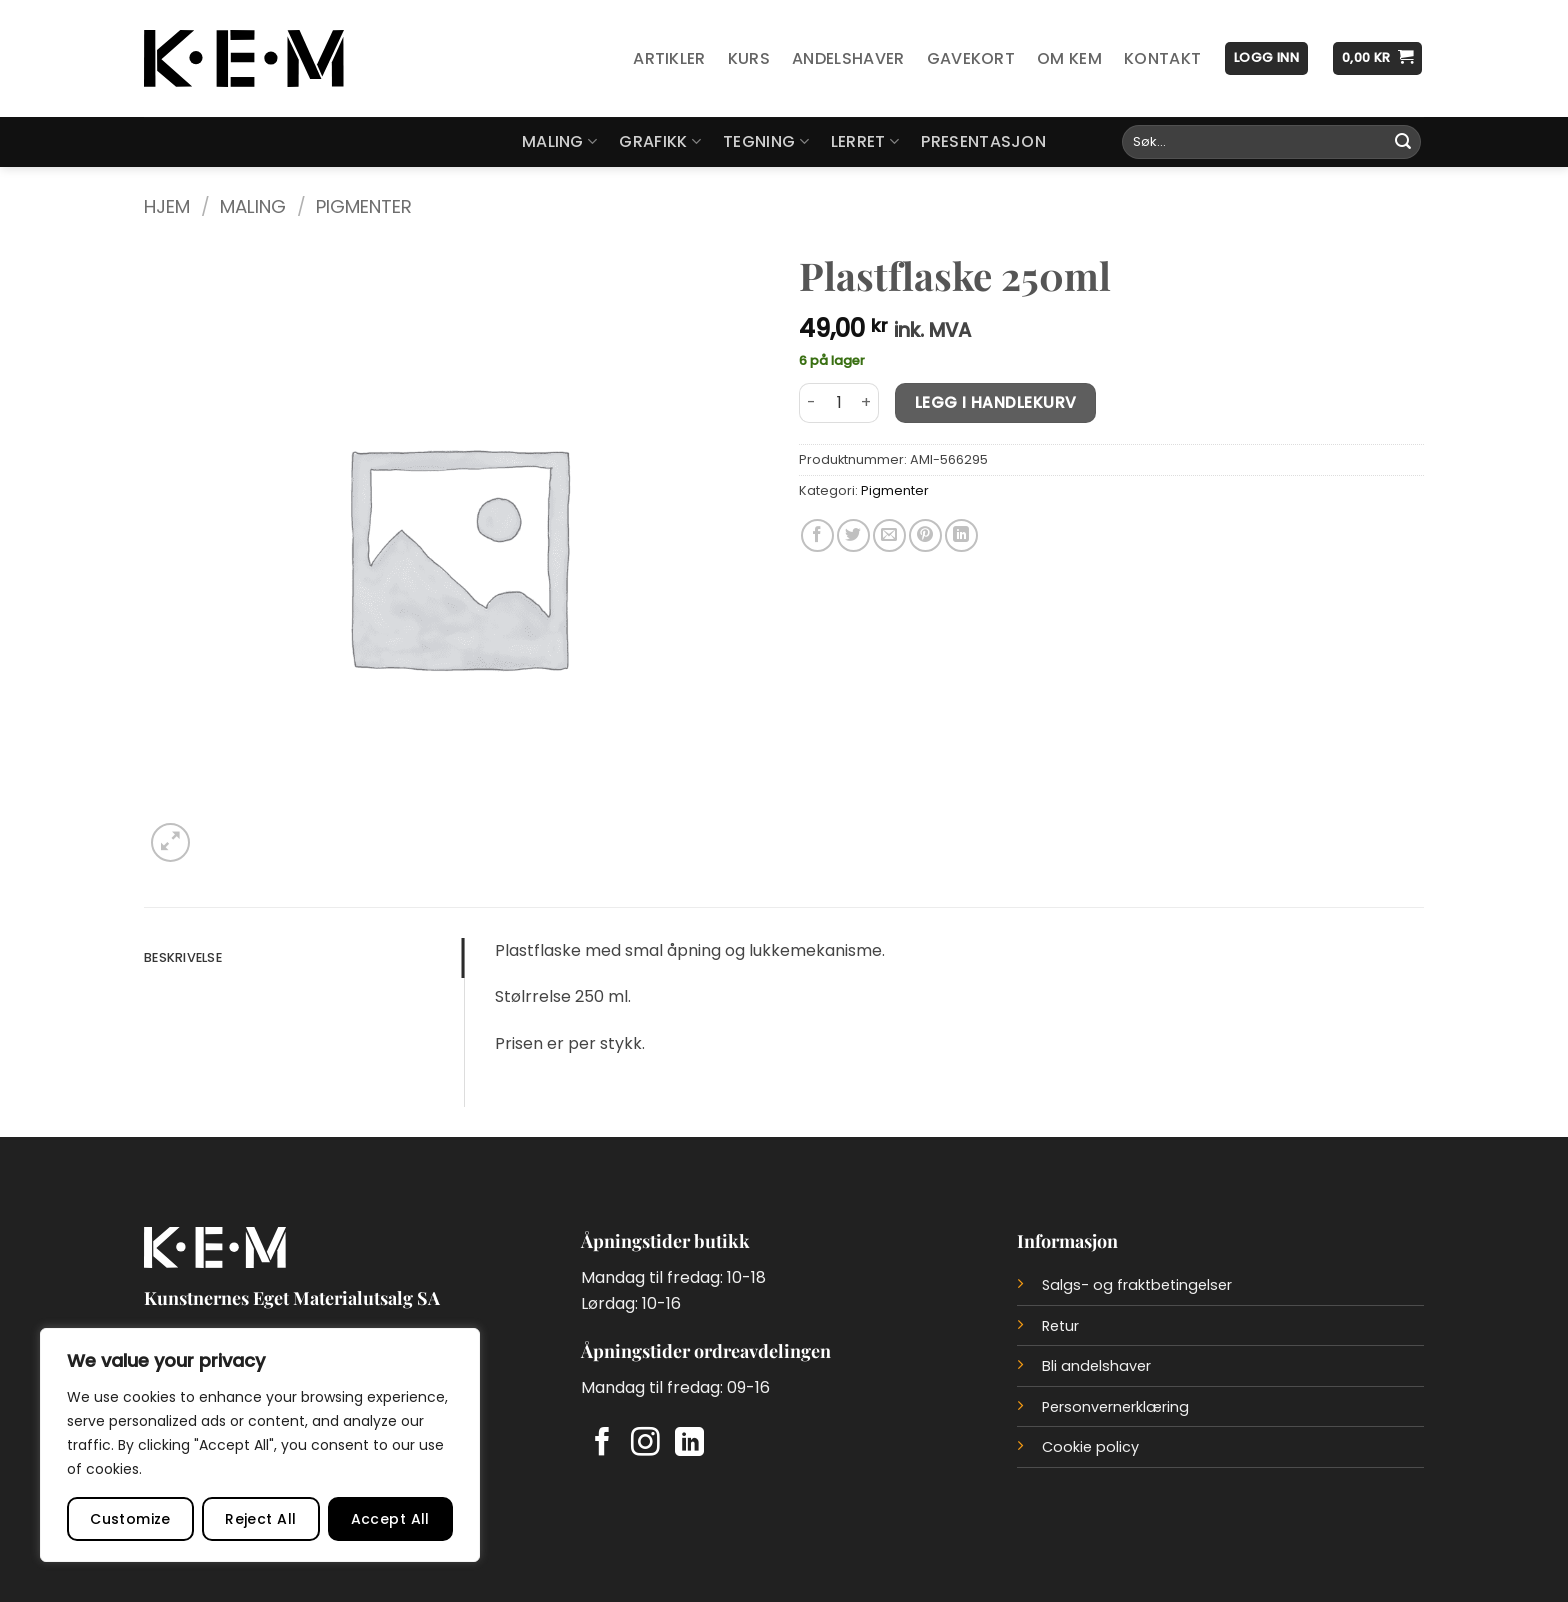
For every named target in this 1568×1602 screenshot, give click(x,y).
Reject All (260, 1519)
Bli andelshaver (1096, 1366)
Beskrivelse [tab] (183, 957)
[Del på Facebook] (817, 535)
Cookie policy (1090, 1447)
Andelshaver (848, 58)
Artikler (669, 58)
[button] (1266, 58)
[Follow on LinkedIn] (689, 1444)
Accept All (390, 1519)
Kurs (749, 58)
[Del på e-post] (889, 535)
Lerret (865, 141)
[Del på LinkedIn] (961, 535)
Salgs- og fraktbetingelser (1137, 1285)
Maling (559, 141)
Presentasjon (983, 141)
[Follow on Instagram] (645, 1444)
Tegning (766, 141)
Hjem (167, 206)
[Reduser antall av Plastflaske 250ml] (811, 403)
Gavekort (971, 58)
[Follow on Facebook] (602, 1444)
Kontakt (1162, 58)
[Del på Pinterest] (925, 535)
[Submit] (1403, 142)
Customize (130, 1519)
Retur (1060, 1326)
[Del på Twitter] (853, 535)
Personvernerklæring (1115, 1407)
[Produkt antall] (839, 403)
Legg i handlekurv (996, 402)
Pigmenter (364, 206)
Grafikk (660, 141)
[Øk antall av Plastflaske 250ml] (867, 403)
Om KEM (1069, 58)
